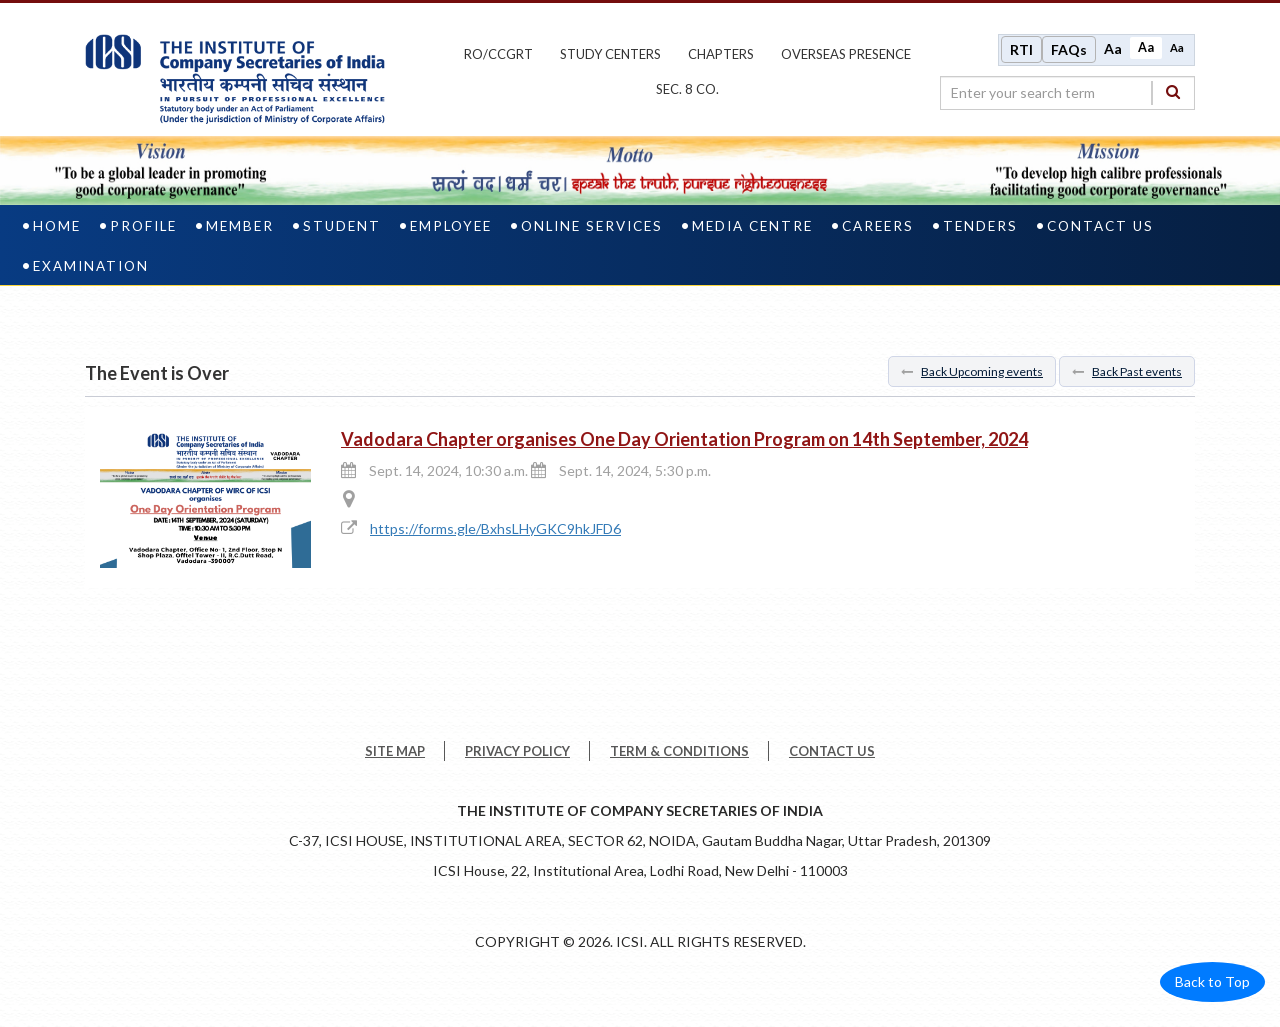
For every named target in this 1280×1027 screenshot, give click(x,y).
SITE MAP (395, 750)
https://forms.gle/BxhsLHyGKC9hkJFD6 (495, 527)
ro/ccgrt (498, 53)
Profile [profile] (143, 224)
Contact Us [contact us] (1100, 224)
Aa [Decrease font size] (1177, 46)
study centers (610, 53)
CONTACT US (832, 750)
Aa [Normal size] (1146, 46)
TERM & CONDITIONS (679, 750)
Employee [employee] (451, 224)
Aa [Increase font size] (1113, 47)
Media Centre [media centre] (752, 224)
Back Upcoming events (972, 369)
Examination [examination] (91, 264)
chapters (721, 53)
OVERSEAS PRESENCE (846, 53)
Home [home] (57, 224)
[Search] (1173, 91)
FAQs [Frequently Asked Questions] (1069, 48)
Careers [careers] (878, 224)
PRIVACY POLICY (517, 750)
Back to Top (1212, 980)
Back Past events (1127, 369)
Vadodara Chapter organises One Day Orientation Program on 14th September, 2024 (684, 438)
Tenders (980, 224)
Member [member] (240, 224)
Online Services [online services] (592, 224)
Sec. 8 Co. (687, 89)
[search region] (1067, 92)
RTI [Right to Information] (1021, 48)
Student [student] (342, 224)
